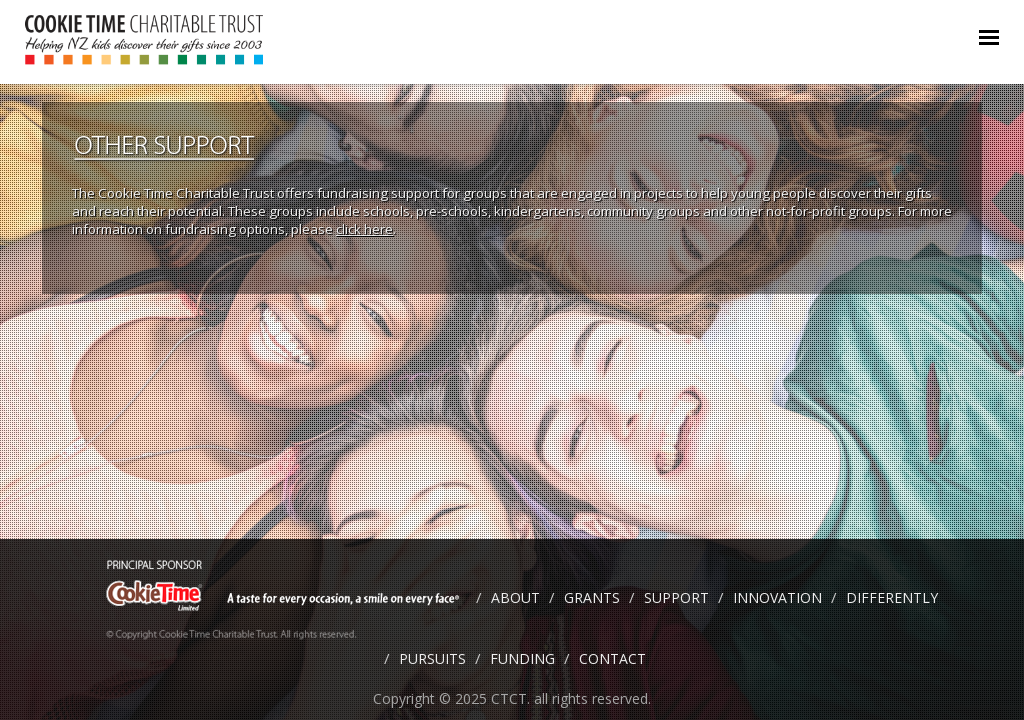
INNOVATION (777, 597)
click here (364, 229)
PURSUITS (432, 658)
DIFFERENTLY (892, 597)
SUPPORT (676, 597)
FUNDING (522, 658)
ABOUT (515, 597)
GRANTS (592, 597)
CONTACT (612, 658)
